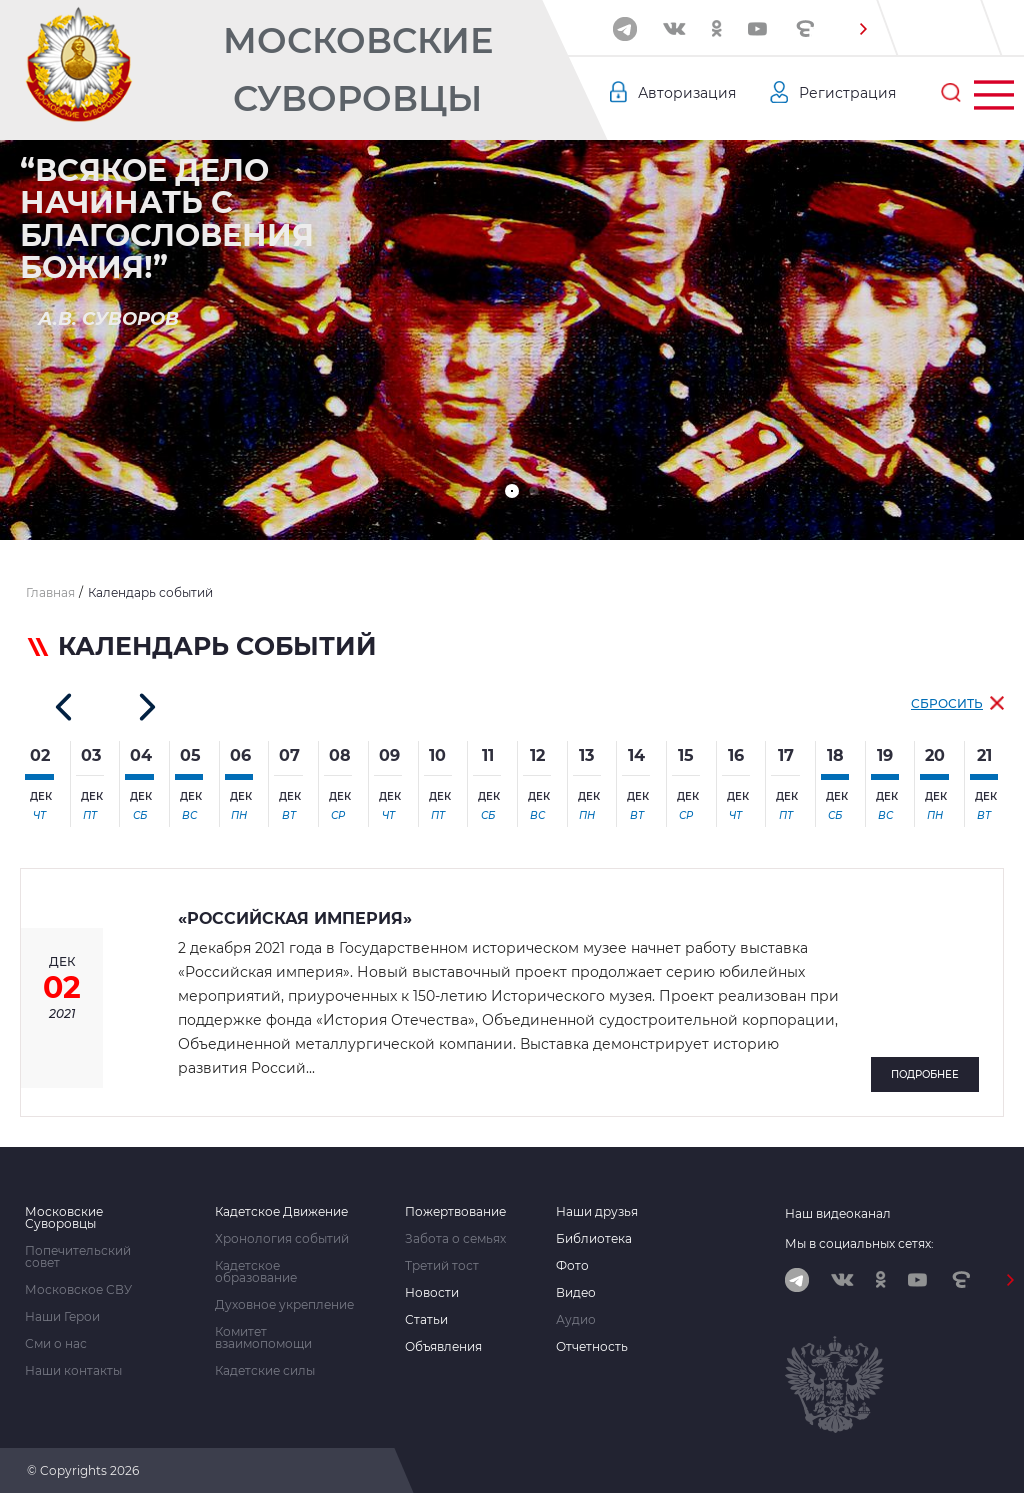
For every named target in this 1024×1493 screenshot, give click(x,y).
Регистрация (847, 93)
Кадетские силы (265, 1371)
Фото (572, 1266)
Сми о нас (56, 1344)
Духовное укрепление (284, 1305)
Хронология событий (282, 1239)
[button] (863, 29)
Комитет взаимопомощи (263, 1338)
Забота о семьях (455, 1239)
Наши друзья (597, 1212)
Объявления (443, 1347)
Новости (432, 1293)
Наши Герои (62, 1317)
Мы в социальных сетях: (859, 1243)
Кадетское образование (256, 1272)
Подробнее (925, 1074)
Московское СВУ (78, 1290)
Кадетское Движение (281, 1212)
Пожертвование (455, 1212)
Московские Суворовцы (358, 69)
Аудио (576, 1320)
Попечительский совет (78, 1257)
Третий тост (442, 1266)
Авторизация (687, 93)
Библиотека (594, 1239)
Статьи (426, 1320)
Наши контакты (73, 1371)
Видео (576, 1293)
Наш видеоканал (838, 1213)
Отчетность (592, 1347)
